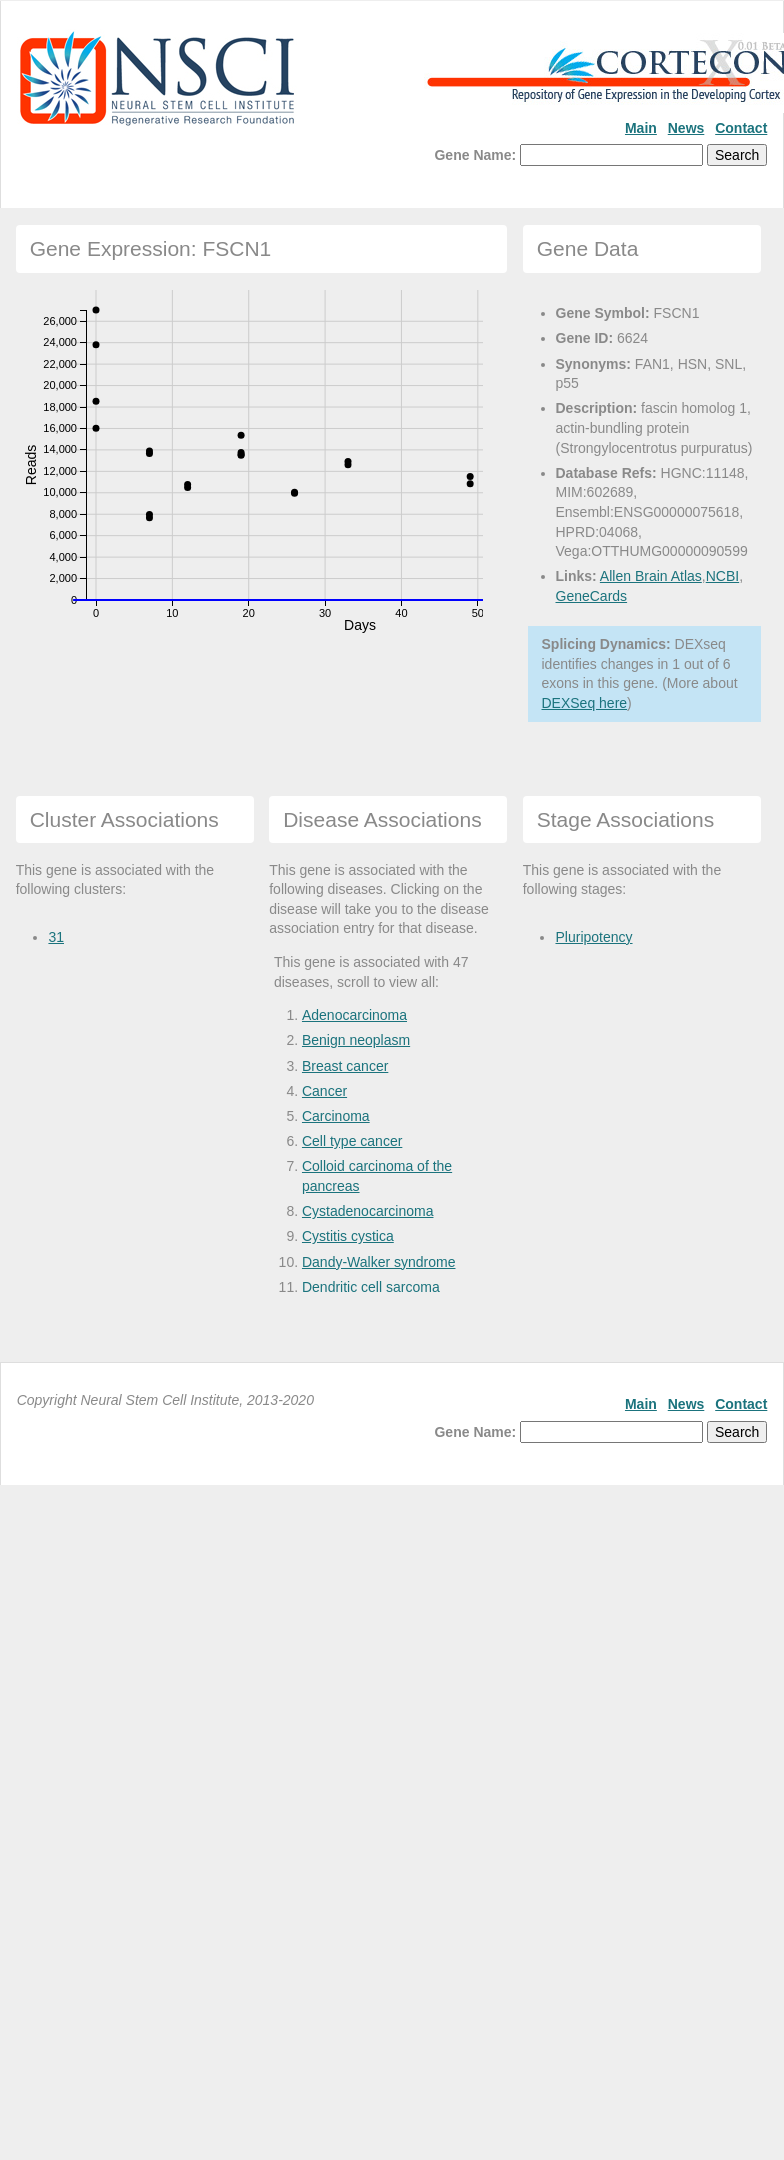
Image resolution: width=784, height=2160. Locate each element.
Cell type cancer (352, 1141)
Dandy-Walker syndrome (379, 1262)
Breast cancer (345, 1066)
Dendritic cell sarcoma (371, 1287)
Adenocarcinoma (354, 1015)
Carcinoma (336, 1116)
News (686, 128)
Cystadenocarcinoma (368, 1211)
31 (56, 937)
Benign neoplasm (356, 1040)
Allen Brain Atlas (651, 576)
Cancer (324, 1091)
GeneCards (592, 596)
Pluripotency (593, 937)
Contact (741, 128)
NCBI (722, 576)
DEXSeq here (585, 703)
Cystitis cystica (348, 1236)
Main (641, 128)
